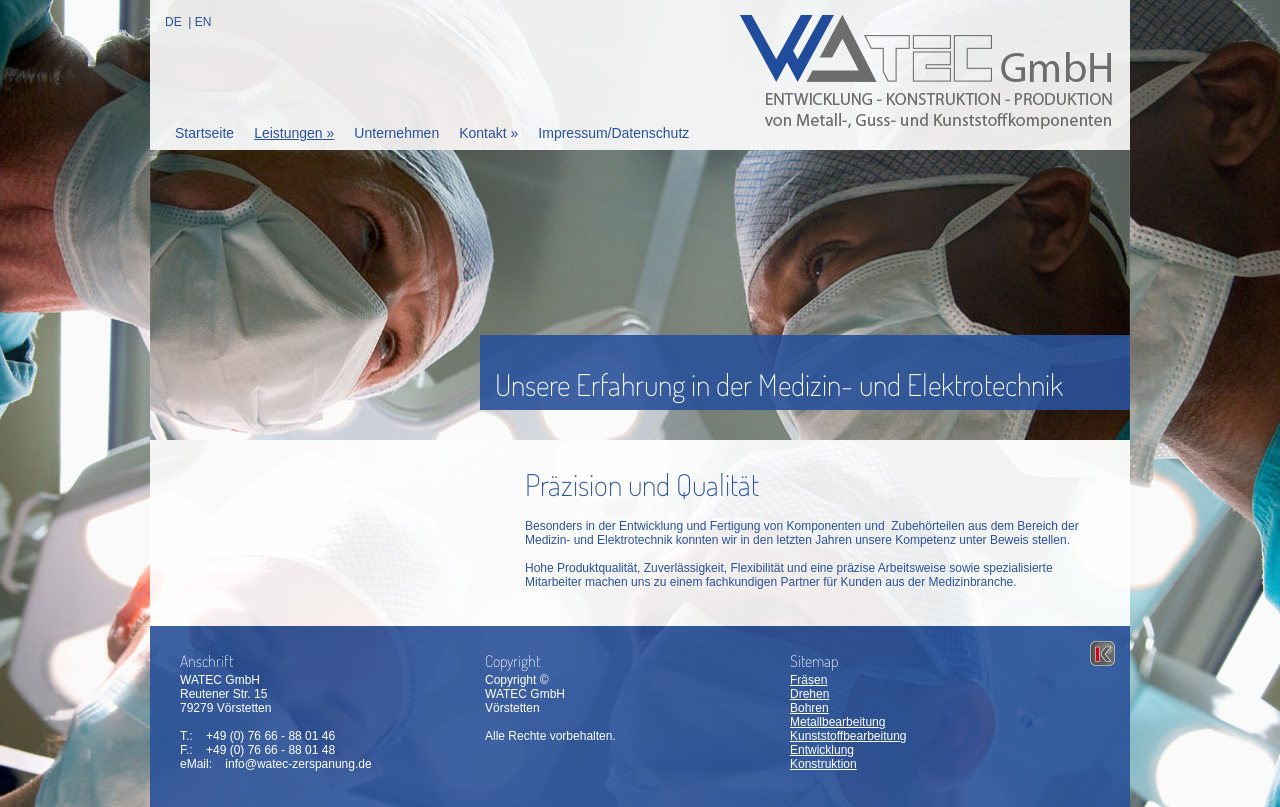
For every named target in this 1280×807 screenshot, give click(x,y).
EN (203, 22)
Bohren (809, 708)
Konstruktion (823, 764)
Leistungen (294, 133)
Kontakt (488, 133)
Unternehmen (396, 133)
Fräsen (808, 680)
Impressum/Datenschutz (613, 133)
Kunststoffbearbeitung (848, 736)
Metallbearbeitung (837, 722)
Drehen (809, 694)
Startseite (204, 133)
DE (173, 22)
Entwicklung (822, 750)
